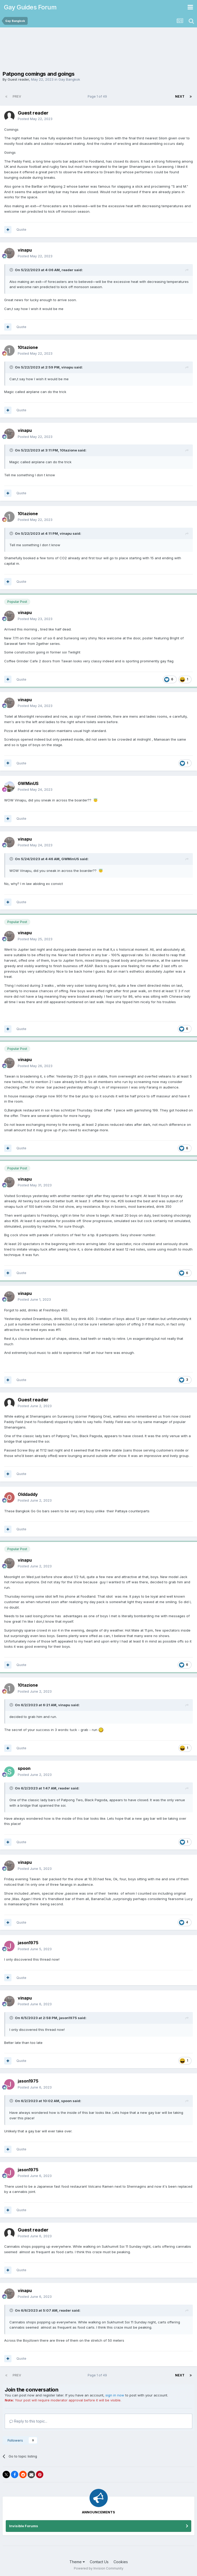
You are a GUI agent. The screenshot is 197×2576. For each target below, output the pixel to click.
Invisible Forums (23, 2526)
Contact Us (99, 2562)
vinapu (25, 250)
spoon (24, 1768)
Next (179, 96)
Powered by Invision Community (98, 2568)
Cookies (121, 2562)
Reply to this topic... (28, 2421)
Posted (35, 119)
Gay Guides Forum (30, 7)
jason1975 (28, 1942)
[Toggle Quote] (11, 270)
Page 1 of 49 (98, 96)
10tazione (28, 347)
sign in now (114, 2395)
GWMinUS (28, 783)
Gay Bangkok (69, 79)
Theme (77, 2562)
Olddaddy (28, 1494)
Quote (21, 229)
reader (67, 270)
